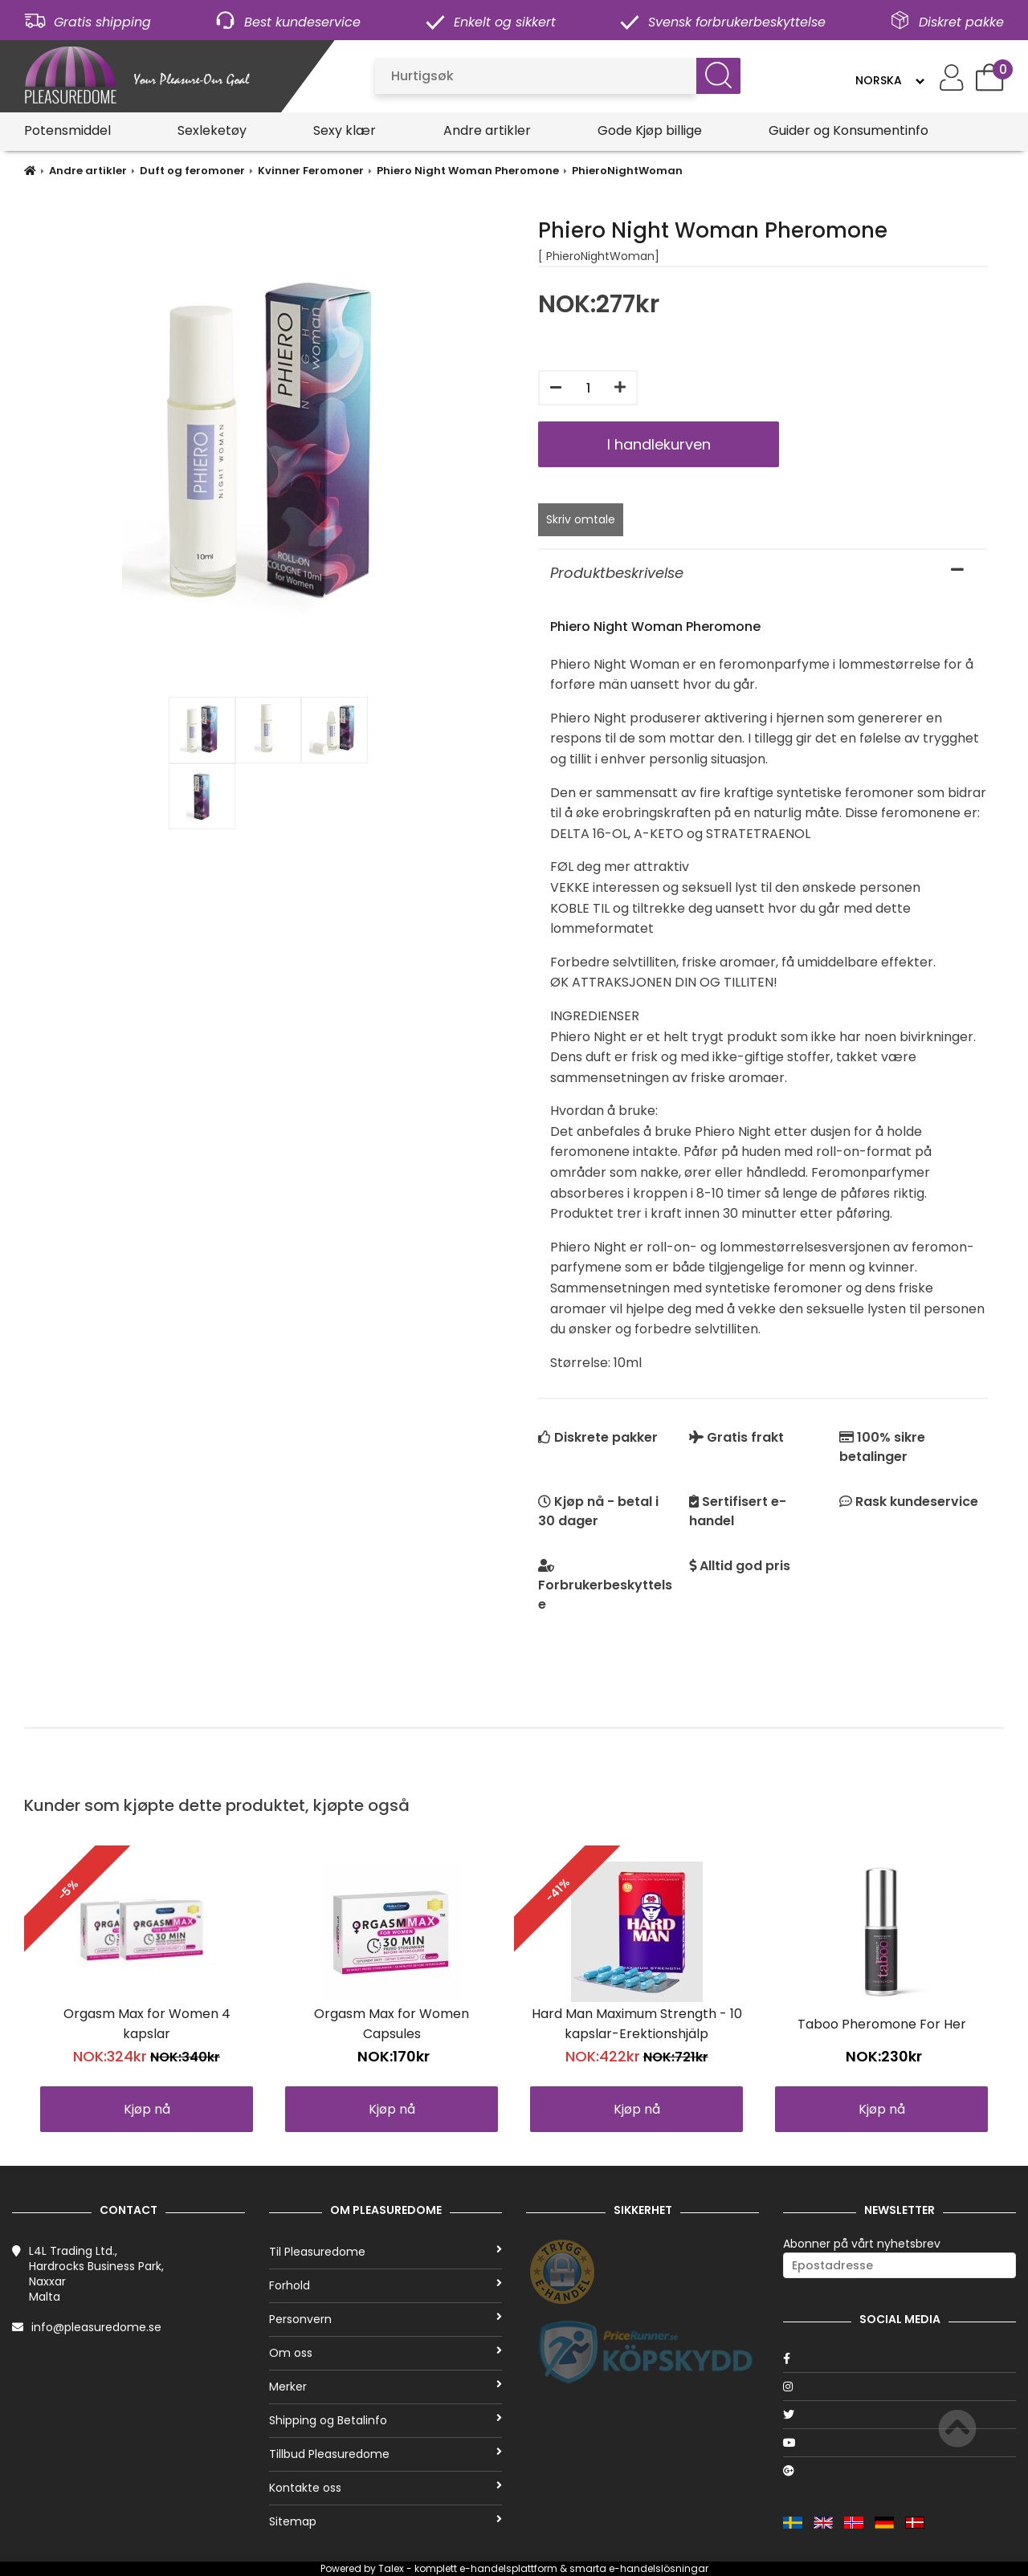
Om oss (385, 2353)
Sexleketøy (212, 130)
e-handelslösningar (658, 2568)
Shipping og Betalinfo (385, 2420)
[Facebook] (899, 2358)
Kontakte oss (385, 2488)
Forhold (385, 2285)
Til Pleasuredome (385, 2252)
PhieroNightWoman (627, 170)
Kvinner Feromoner (311, 170)
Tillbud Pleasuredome (385, 2454)
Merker (385, 2387)
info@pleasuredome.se (96, 2327)
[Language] (889, 80)
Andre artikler (487, 130)
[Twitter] (899, 2414)
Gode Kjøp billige (650, 130)
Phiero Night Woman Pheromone (468, 170)
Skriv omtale (580, 519)
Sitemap (385, 2521)
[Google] (899, 2470)
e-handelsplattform (508, 2568)
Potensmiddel (67, 130)
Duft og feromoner (192, 170)
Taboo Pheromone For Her (882, 2024)
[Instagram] (899, 2386)
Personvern (385, 2319)
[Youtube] (899, 2442)
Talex (391, 2568)
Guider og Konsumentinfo (848, 130)
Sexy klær (344, 130)
